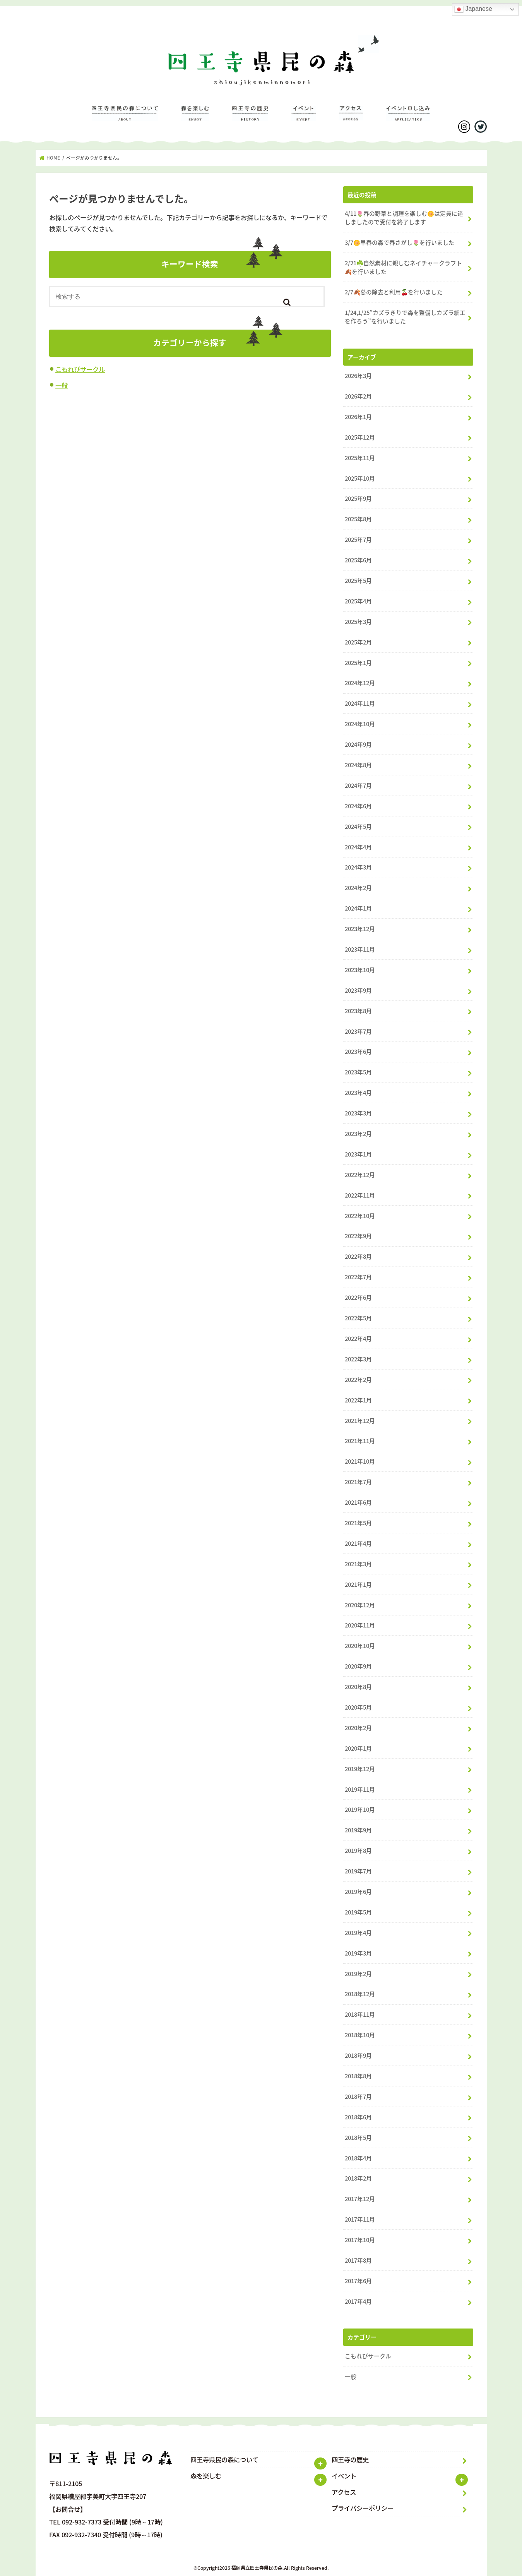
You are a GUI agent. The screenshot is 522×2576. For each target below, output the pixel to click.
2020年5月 (358, 1707)
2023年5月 (358, 1072)
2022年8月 (358, 1256)
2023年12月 (360, 929)
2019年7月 (358, 1871)
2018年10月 (360, 2035)
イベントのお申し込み (408, 117)
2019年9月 (358, 1830)
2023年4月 (358, 1092)
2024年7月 (358, 785)
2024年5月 (358, 826)
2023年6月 (358, 1051)
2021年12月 (360, 1420)
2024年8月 (358, 765)
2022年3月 (358, 1359)
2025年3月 (358, 621)
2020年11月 (360, 1625)
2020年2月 (358, 1728)
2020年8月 (358, 1686)
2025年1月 (358, 662)
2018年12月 (360, 1994)
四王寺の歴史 (250, 117)
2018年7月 (358, 2096)
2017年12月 (360, 2198)
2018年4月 (358, 2158)
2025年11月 (360, 458)
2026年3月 (358, 375)
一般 (61, 385)
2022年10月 (360, 1216)
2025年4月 (358, 601)
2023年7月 (358, 1031)
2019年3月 (358, 1953)
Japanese (473, 9)
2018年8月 (358, 2076)
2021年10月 (360, 1461)
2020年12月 (360, 1605)
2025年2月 (358, 642)
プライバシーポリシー (363, 2507)
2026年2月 (358, 396)
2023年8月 (358, 1011)
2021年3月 (358, 1564)
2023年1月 (358, 1154)
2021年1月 (358, 1584)
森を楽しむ (195, 117)
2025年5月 (358, 580)
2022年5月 (358, 1318)
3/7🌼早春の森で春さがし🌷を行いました (399, 242)
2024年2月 (358, 887)
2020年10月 (360, 1645)
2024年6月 (358, 806)
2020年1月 (358, 1748)
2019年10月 (360, 1809)
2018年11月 (360, 2014)
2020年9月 (358, 1666)
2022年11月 (360, 1195)
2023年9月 (358, 990)
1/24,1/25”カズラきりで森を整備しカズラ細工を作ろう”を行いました (405, 316)
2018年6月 (358, 2117)
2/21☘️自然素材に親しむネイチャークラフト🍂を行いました (403, 267)
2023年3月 (358, 1113)
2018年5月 (358, 2137)
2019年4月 (358, 1932)
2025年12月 (360, 437)
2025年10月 (360, 478)
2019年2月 (358, 1973)
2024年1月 (358, 908)
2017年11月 (360, 2219)
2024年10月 (360, 724)
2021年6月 (358, 1502)
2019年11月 (360, 1789)
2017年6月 (358, 2281)
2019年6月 (358, 1891)
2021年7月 (358, 1482)
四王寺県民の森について (125, 117)
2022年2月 (358, 1379)
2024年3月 (358, 867)
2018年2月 (358, 2178)
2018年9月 (358, 2055)
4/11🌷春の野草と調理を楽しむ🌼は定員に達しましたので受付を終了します (404, 217)
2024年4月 (358, 847)
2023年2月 (358, 1133)
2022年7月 (358, 1277)
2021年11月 (360, 1441)
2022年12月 (360, 1174)
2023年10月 (360, 970)
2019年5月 (358, 1912)
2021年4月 (358, 1543)
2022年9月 (358, 1236)
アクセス (351, 117)
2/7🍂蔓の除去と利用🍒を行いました (394, 292)
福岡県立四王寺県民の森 (256, 2567)
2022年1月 (358, 1400)
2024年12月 (360, 683)
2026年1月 (358, 416)
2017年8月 (358, 2260)
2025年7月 (358, 539)
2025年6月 (358, 560)
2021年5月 (358, 1523)
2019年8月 (358, 1850)
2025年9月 (358, 498)
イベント (303, 117)
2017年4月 (358, 2301)
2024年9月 (358, 744)
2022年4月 (358, 1338)
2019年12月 (360, 1769)
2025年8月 (358, 519)
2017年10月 (360, 2240)
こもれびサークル (80, 369)
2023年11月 (360, 949)
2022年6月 (358, 1297)
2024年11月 (360, 703)
